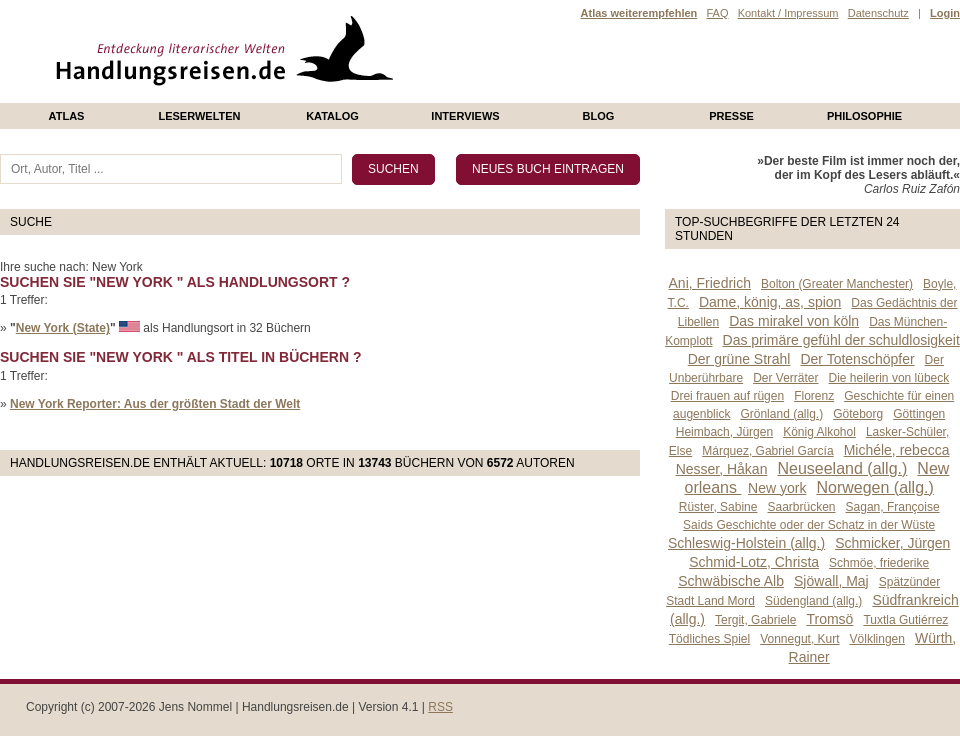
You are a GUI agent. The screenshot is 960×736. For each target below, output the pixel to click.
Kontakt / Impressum (788, 13)
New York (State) (63, 328)
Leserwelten (199, 116)
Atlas (67, 116)
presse (731, 116)
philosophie (864, 116)
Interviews (465, 116)
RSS (440, 707)
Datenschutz (878, 13)
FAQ (717, 13)
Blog (599, 116)
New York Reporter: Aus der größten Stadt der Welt (155, 404)
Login (945, 13)
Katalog (332, 116)
